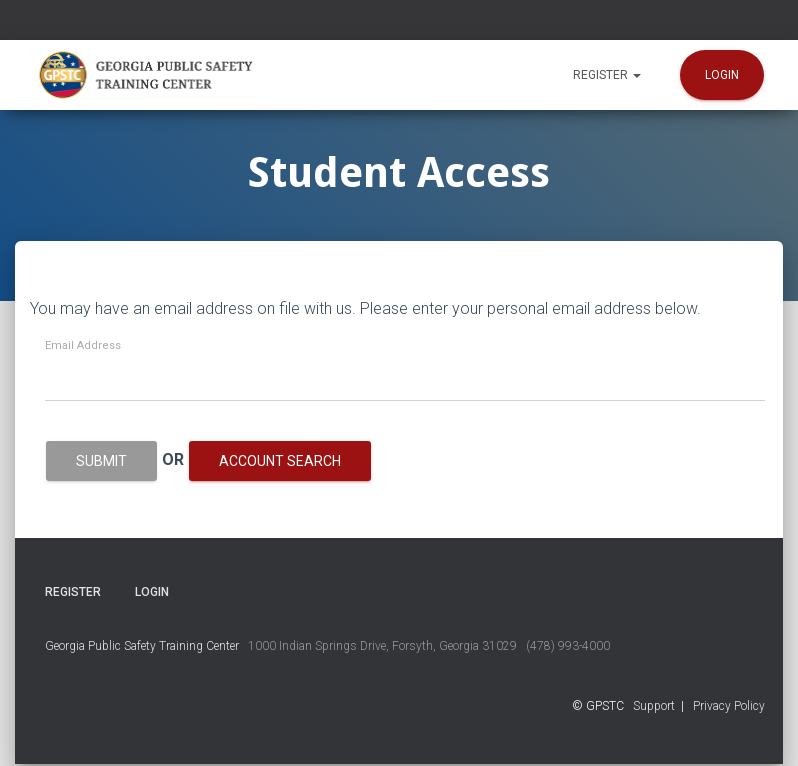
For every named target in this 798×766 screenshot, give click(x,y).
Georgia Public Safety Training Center (142, 646)
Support (654, 706)
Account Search (280, 461)
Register (607, 75)
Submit (101, 461)
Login (722, 75)
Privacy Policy (729, 706)
